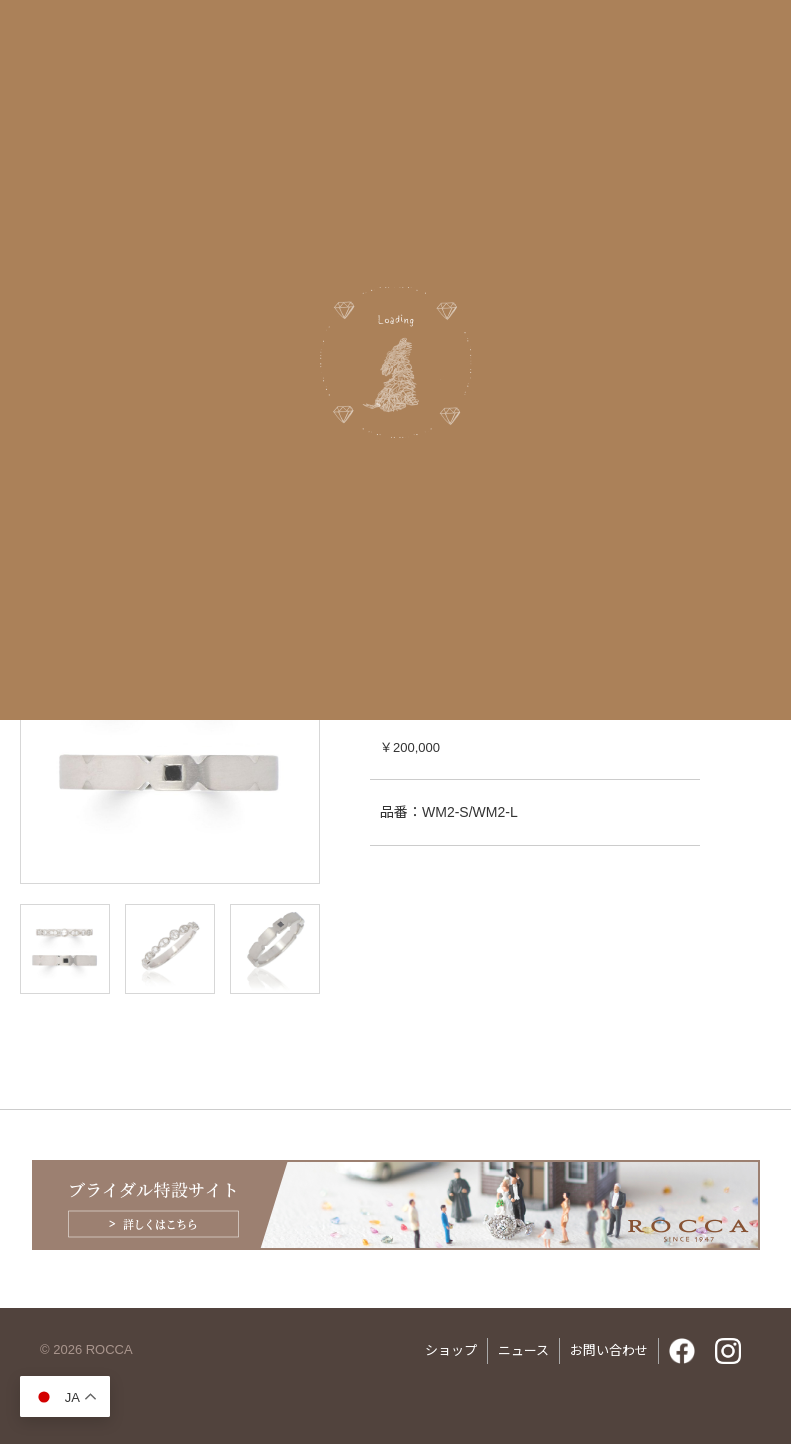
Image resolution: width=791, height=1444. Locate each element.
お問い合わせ (609, 1350)
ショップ (451, 1350)
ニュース (523, 1350)
